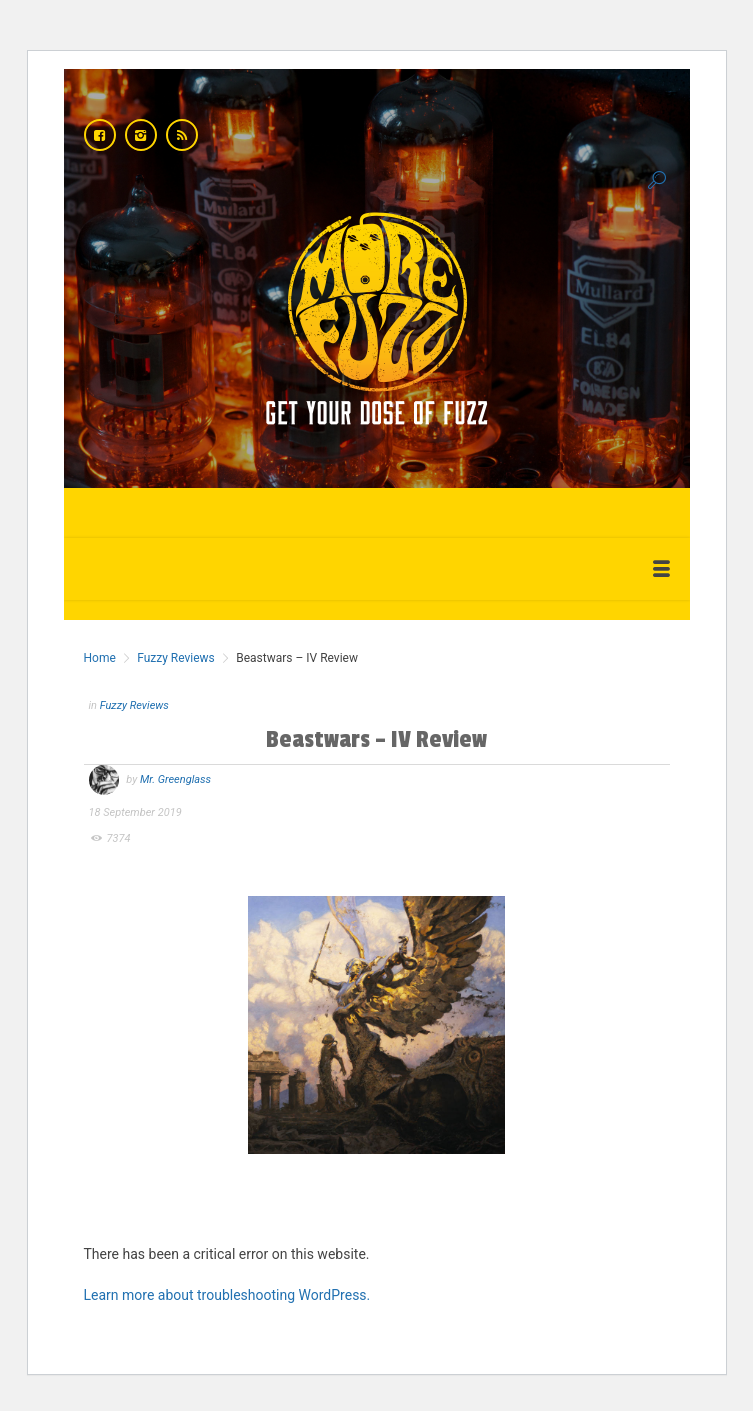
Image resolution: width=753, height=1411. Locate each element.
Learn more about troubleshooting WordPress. (227, 1295)
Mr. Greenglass (175, 779)
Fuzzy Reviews (176, 658)
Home (100, 658)
